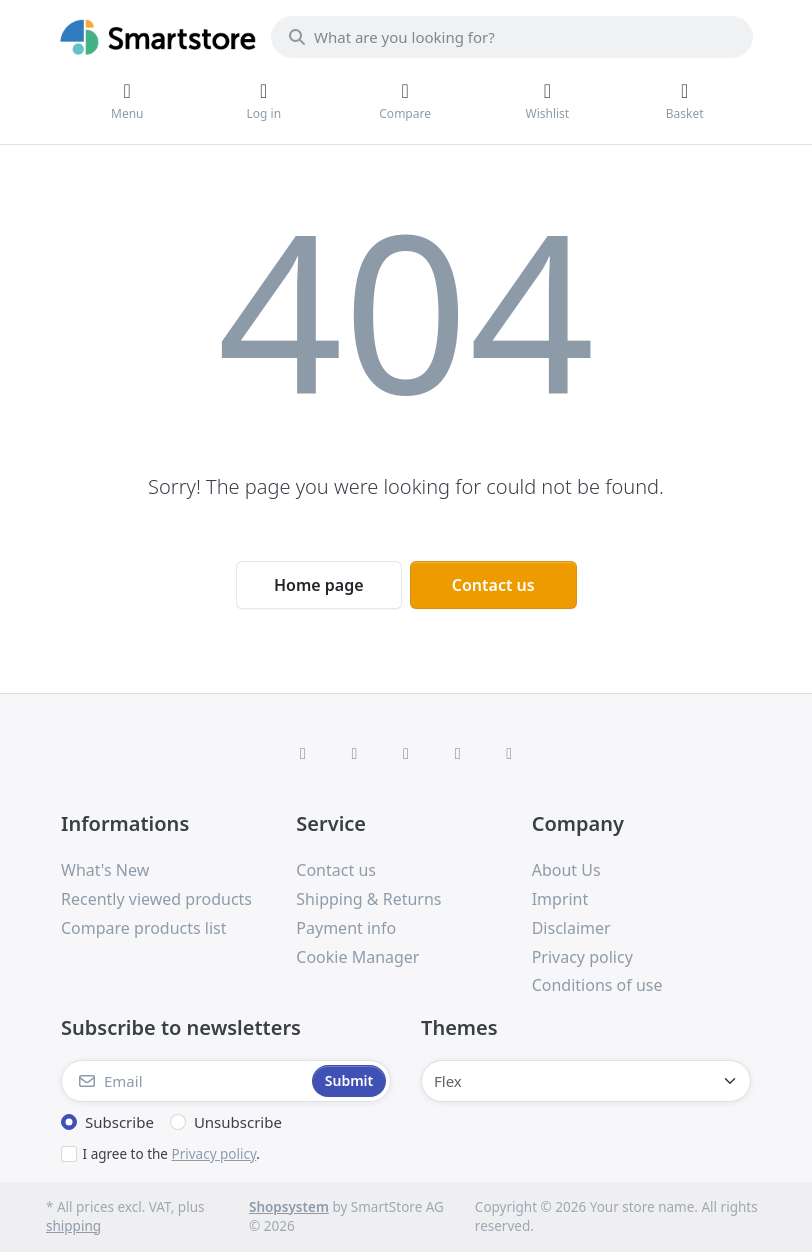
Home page (319, 585)
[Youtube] (509, 753)
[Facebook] (303, 753)
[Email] (184, 1081)
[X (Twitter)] (355, 753)
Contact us (493, 585)
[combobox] (512, 37)
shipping (73, 1226)
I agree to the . (171, 1154)
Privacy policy (214, 1154)
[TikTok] (458, 753)
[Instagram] (406, 753)
